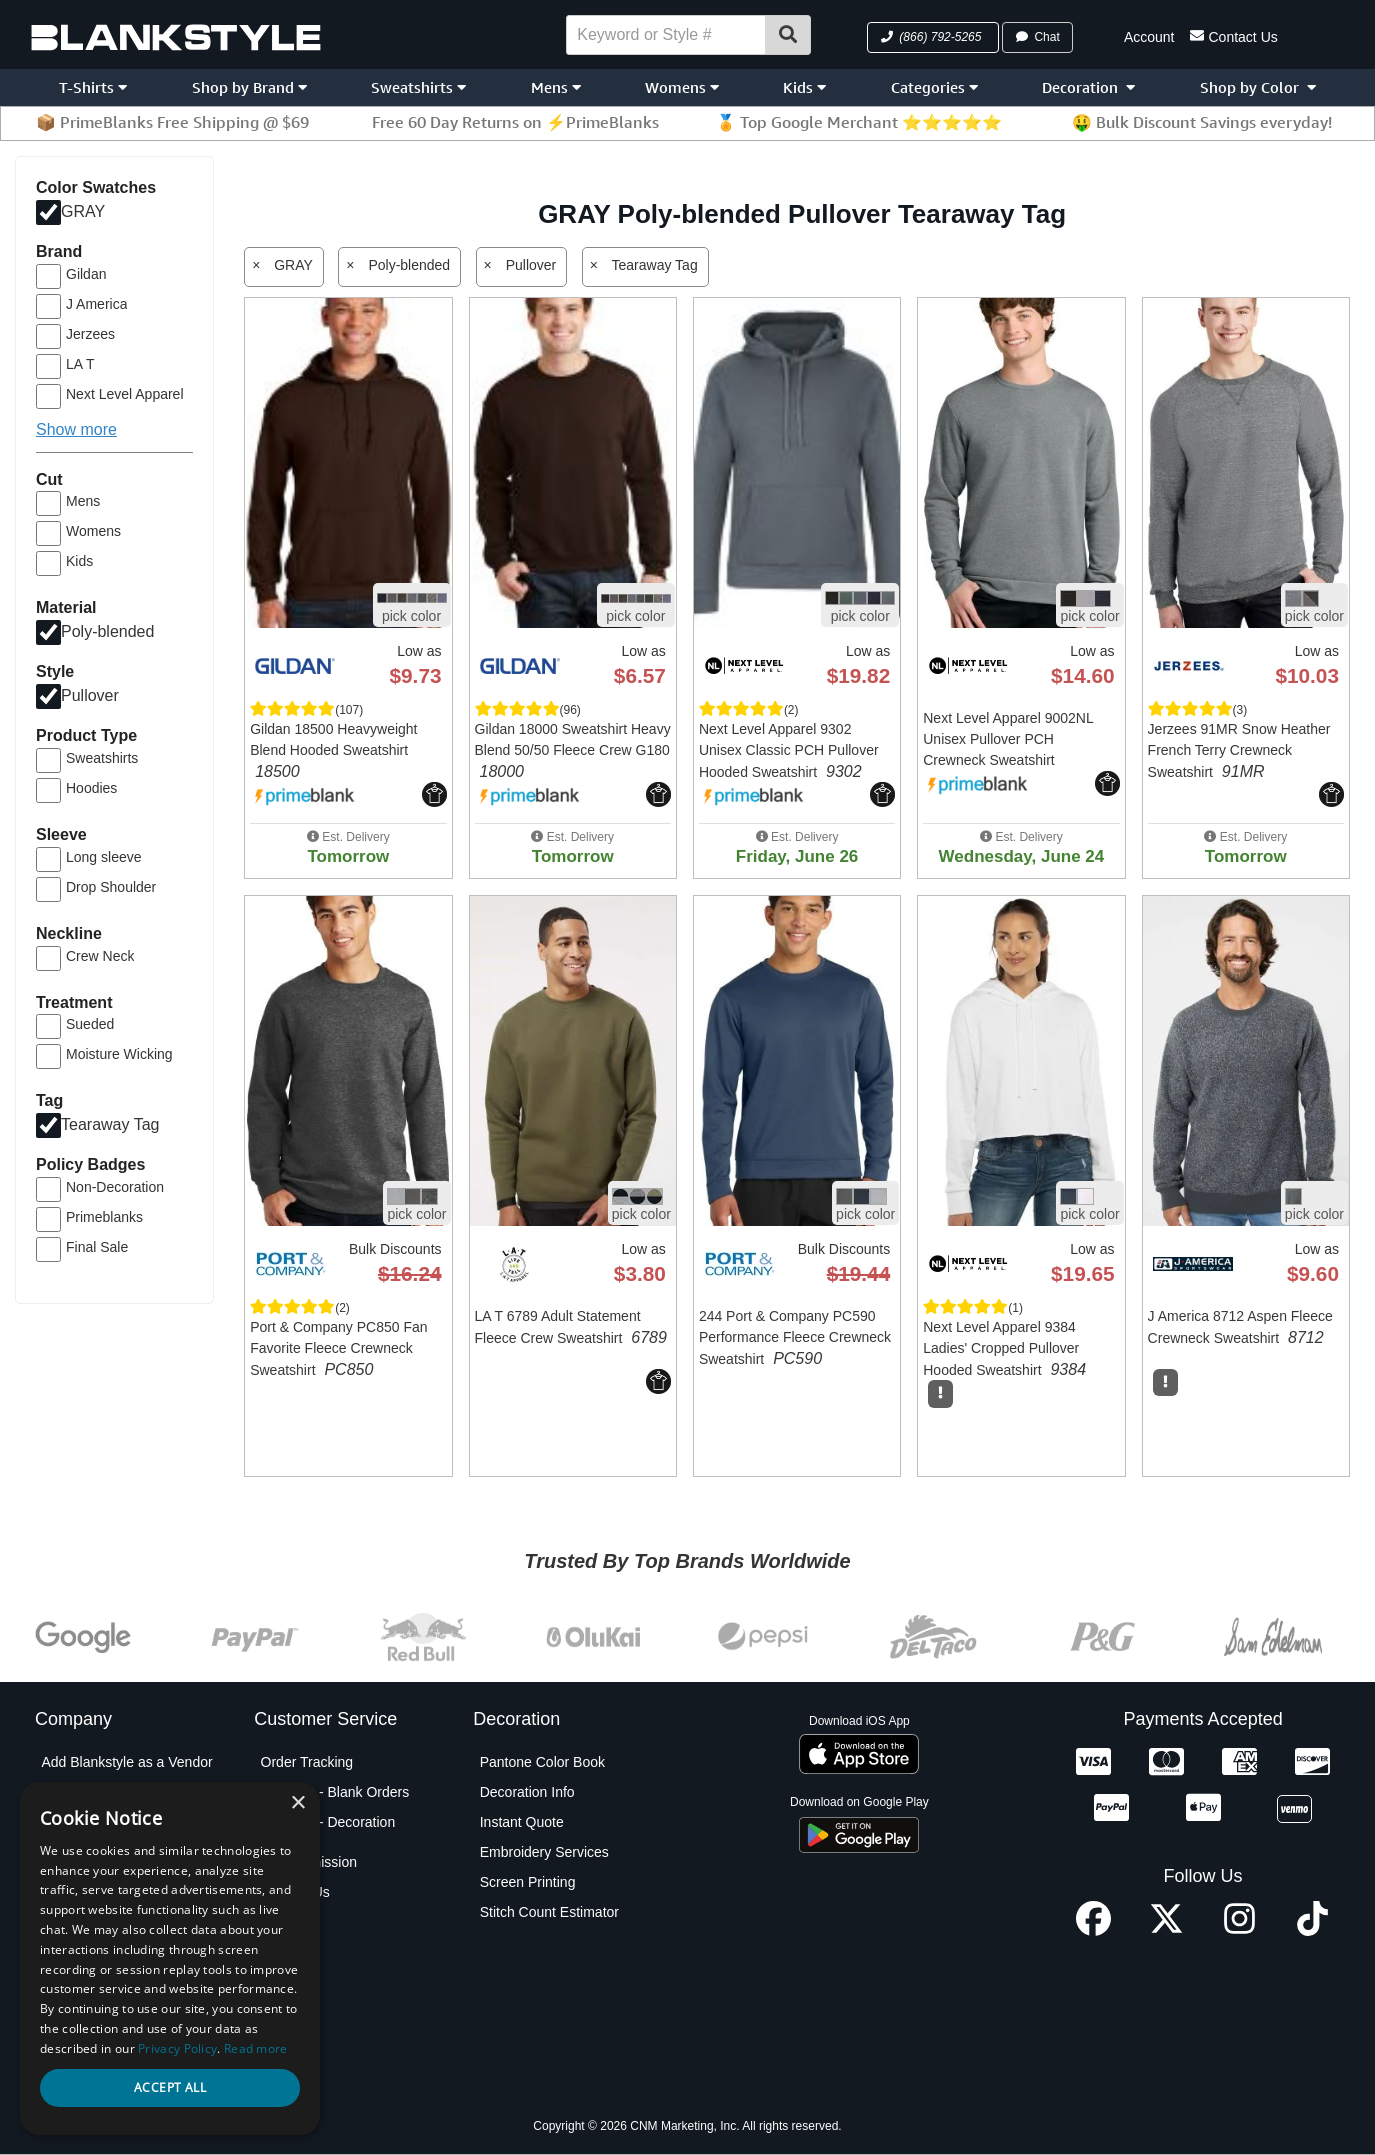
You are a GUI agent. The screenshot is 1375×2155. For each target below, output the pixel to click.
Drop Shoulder (111, 887)
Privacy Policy (84, 1972)
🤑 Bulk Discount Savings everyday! (1202, 122)
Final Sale (97, 1247)
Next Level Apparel (125, 394)
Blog (55, 1822)
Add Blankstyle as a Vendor (126, 1762)
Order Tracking (307, 1762)
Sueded (90, 1024)
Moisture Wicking (119, 1054)
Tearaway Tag (110, 1124)
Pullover (90, 695)
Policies (65, 2002)
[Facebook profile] (1093, 1930)
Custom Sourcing (94, 1882)
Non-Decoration (115, 1187)
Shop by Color (1258, 87)
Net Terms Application (108, 1912)
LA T (80, 364)
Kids (804, 87)
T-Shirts (93, 87)
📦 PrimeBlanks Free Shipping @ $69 (172, 122)
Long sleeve (104, 857)
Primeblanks (104, 1217)
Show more (76, 429)
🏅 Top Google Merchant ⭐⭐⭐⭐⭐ (859, 122)
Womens (682, 87)
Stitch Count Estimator (549, 1912)
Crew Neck (100, 956)
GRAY (83, 211)
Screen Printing (528, 1882)
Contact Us (1234, 35)
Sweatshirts (418, 87)
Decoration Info (527, 1792)
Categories (934, 87)
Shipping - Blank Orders (335, 1792)
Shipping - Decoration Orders (328, 1832)
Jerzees (90, 334)
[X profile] (1166, 1930)
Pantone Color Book (542, 1762)
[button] (933, 37)
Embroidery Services (544, 1852)
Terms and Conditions (108, 2032)
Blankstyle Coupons (103, 1852)
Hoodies (91, 788)
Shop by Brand (249, 87)
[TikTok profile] (1312, 1930)
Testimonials (79, 2062)
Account (1149, 37)
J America (96, 304)
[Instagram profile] (1239, 1930)
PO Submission (309, 1862)
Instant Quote (522, 1822)
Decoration (1088, 87)
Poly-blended (107, 631)
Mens (556, 87)
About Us (70, 1792)
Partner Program (92, 1942)
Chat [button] (1037, 37)
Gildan (86, 274)
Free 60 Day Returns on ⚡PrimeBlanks (515, 122)
